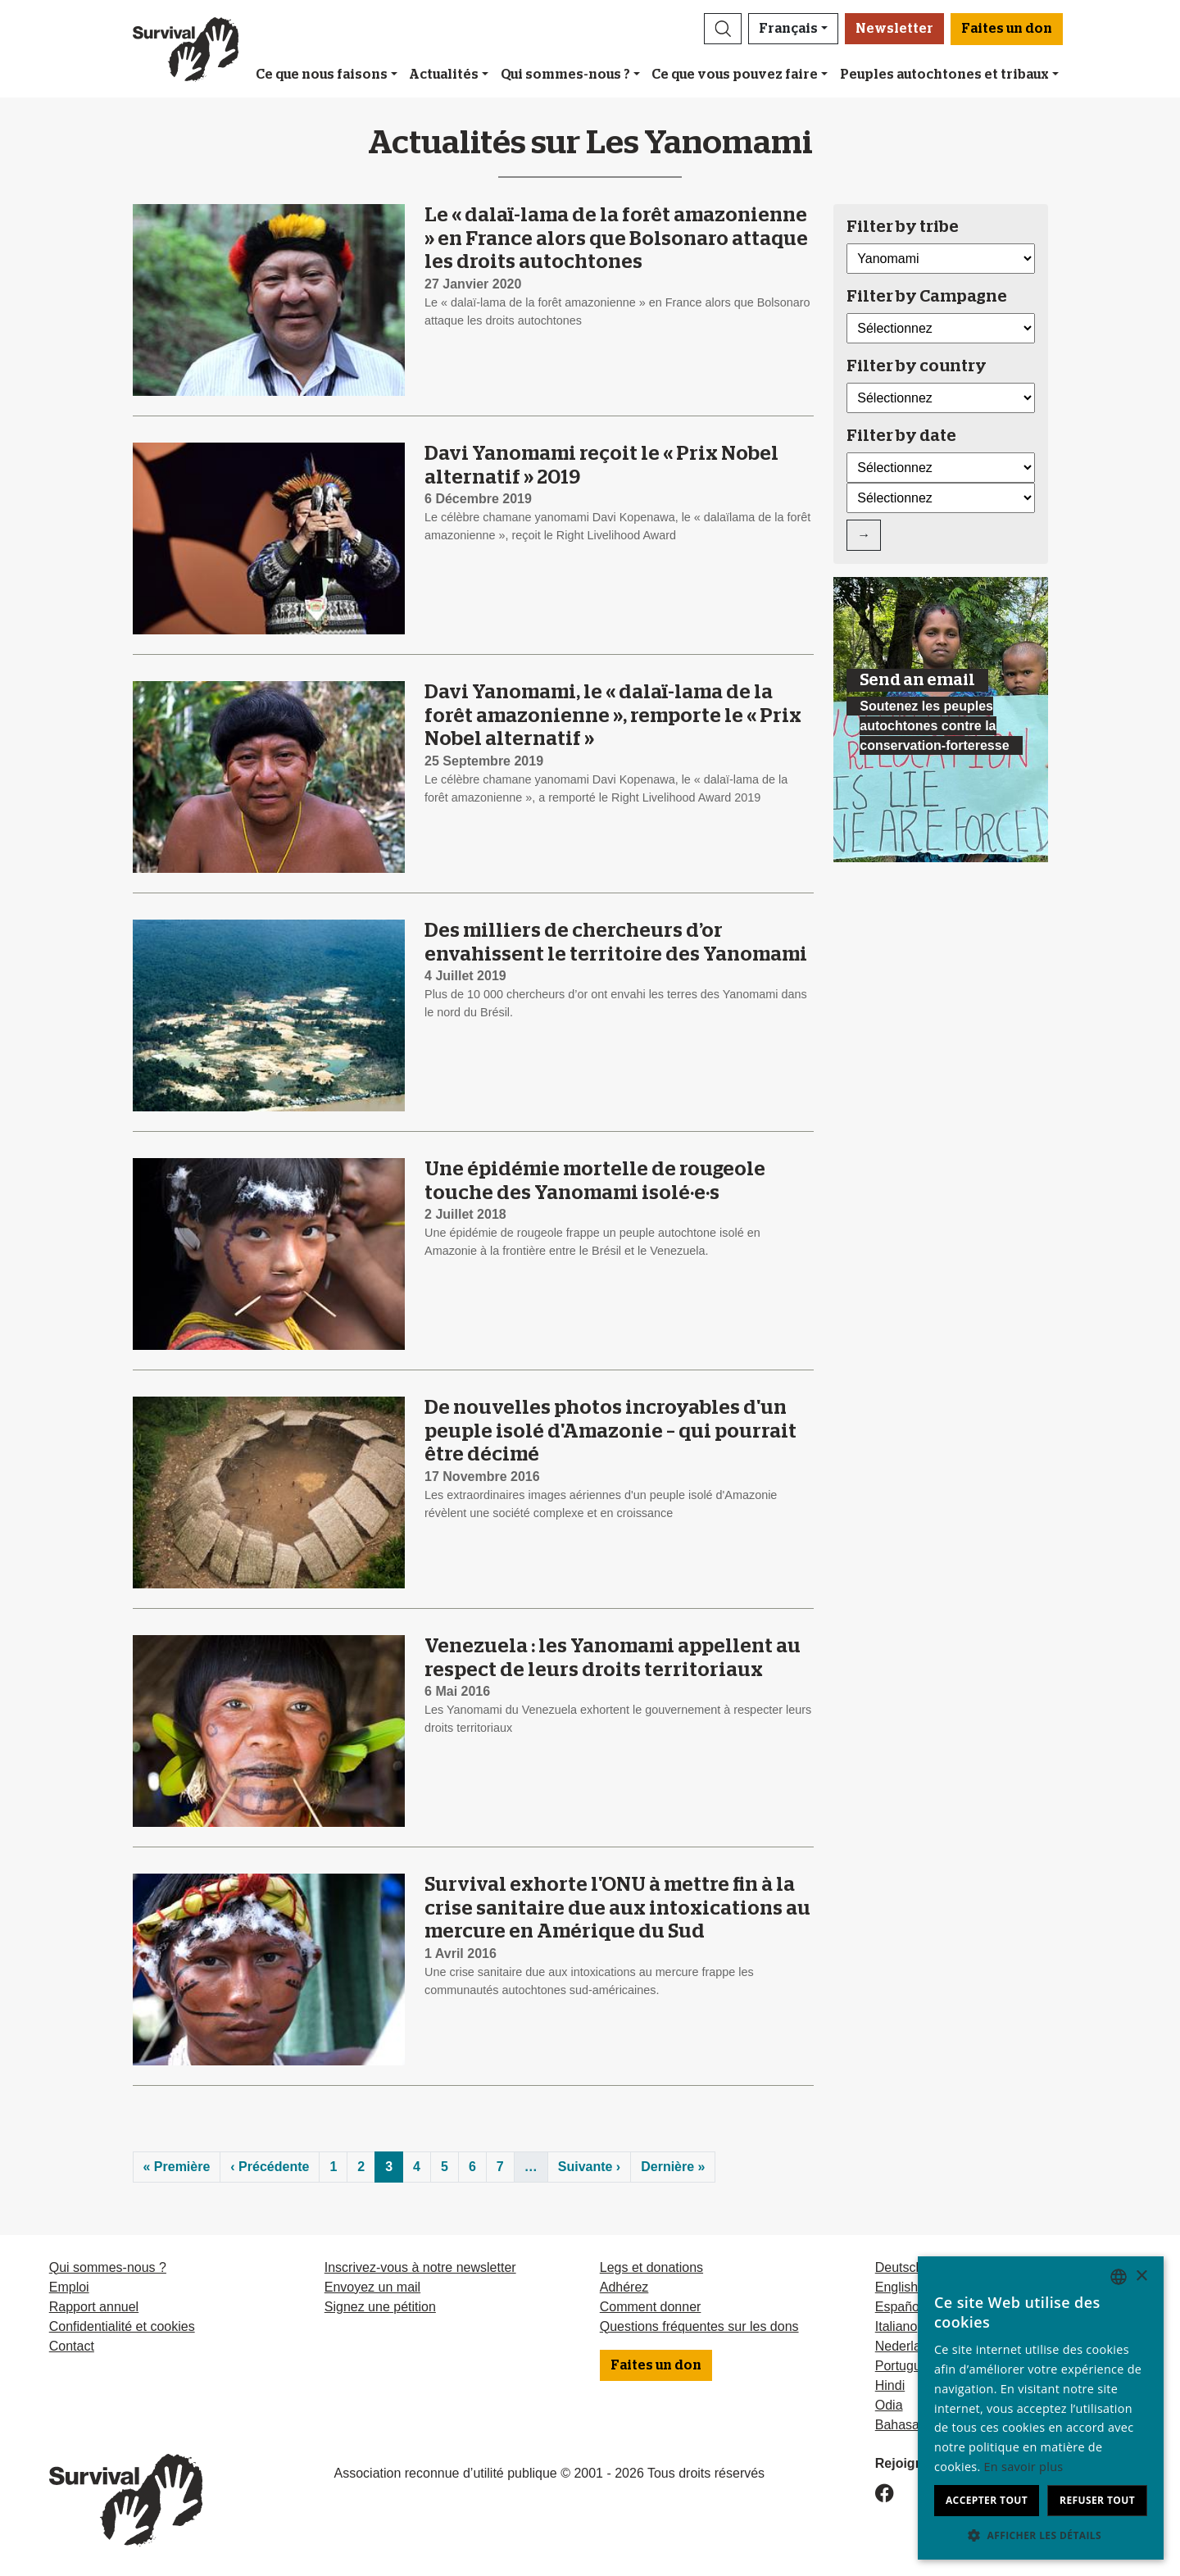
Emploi (69, 2287)
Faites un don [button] (1006, 28)
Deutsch (899, 2267)
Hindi (890, 2385)
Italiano (896, 2326)
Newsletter (894, 28)
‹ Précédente (269, 2167)
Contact (71, 2346)
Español (899, 2307)
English (896, 2287)
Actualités (444, 74)
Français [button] (788, 28)
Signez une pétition (380, 2307)
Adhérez (624, 2287)
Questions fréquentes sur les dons (699, 2326)
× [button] (1141, 2276)
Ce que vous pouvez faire (734, 74)
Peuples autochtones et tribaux (944, 74)
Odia (889, 2405)
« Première (177, 2167)
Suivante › (589, 2167)
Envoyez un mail (372, 2287)
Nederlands (908, 2346)
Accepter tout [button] (987, 2500)
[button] (723, 28)
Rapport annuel (93, 2307)
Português (905, 2366)
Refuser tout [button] (1097, 2500)
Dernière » (673, 2167)
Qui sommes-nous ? (565, 74)
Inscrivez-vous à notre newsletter (420, 2267)
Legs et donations (651, 2267)
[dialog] (1041, 2408)
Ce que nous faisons (322, 74)
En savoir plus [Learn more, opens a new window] (1024, 2466)
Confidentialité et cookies (122, 2326)
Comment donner (650, 2307)
